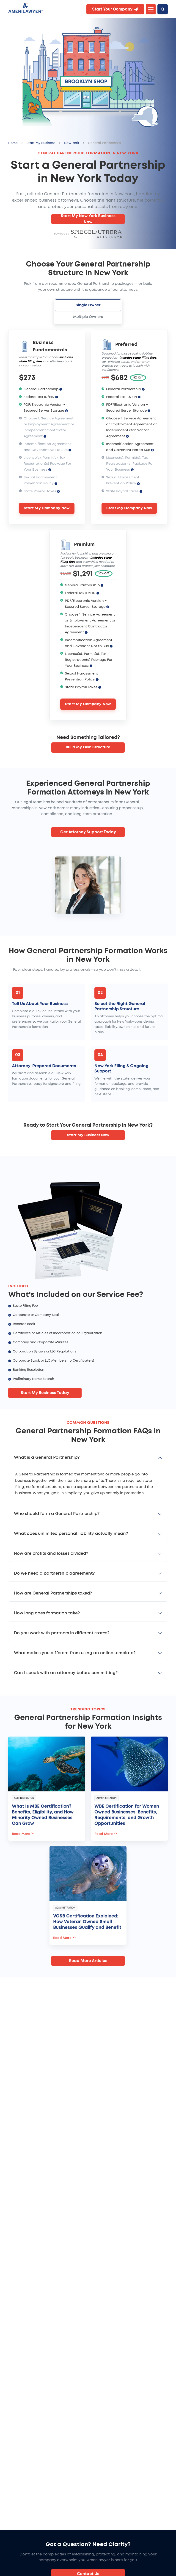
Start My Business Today (45, 1393)
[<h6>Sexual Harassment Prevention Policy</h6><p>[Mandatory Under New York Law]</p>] (56, 483)
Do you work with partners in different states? (61, 1633)
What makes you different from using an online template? (74, 1653)
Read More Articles (88, 1961)
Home (13, 143)
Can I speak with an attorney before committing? (66, 1673)
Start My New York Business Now (88, 219)
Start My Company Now (47, 508)
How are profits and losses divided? (51, 1554)
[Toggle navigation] (151, 9)
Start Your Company (115, 9)
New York (71, 143)
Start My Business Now (88, 1135)
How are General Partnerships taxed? (53, 1593)
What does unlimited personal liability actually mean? (71, 1534)
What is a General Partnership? (47, 1458)
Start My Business (41, 143)
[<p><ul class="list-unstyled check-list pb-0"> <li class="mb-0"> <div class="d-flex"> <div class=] (56, 397)
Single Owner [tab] (88, 305)
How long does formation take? (47, 1613)
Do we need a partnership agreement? (54, 1573)
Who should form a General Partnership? (56, 1514)
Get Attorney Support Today (88, 832)
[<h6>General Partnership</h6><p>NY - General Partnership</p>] (60, 389)
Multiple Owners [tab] (88, 317)
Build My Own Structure (88, 747)
